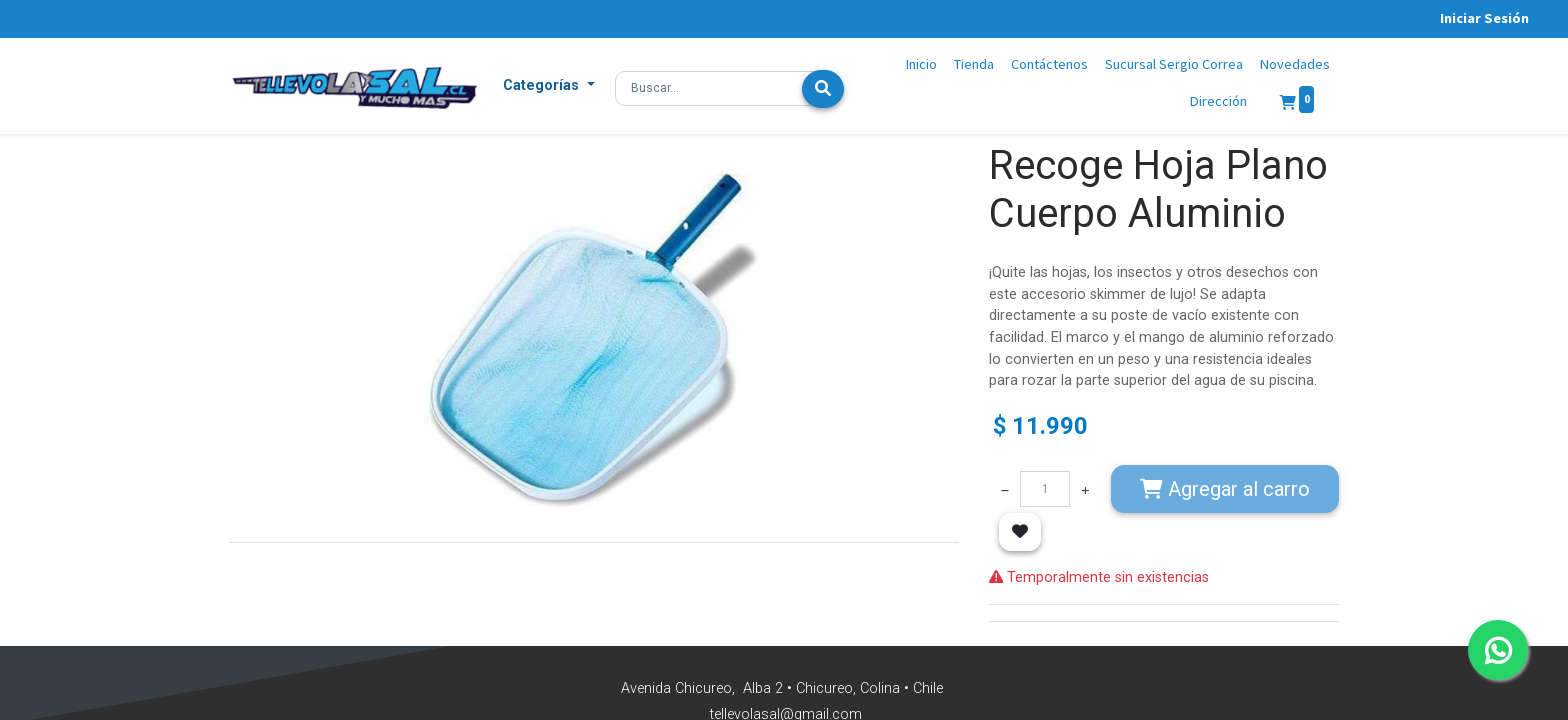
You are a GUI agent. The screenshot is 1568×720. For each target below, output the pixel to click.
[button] (549, 86)
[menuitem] (922, 65)
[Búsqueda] (823, 89)
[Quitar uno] (1005, 489)
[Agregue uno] (1085, 489)
